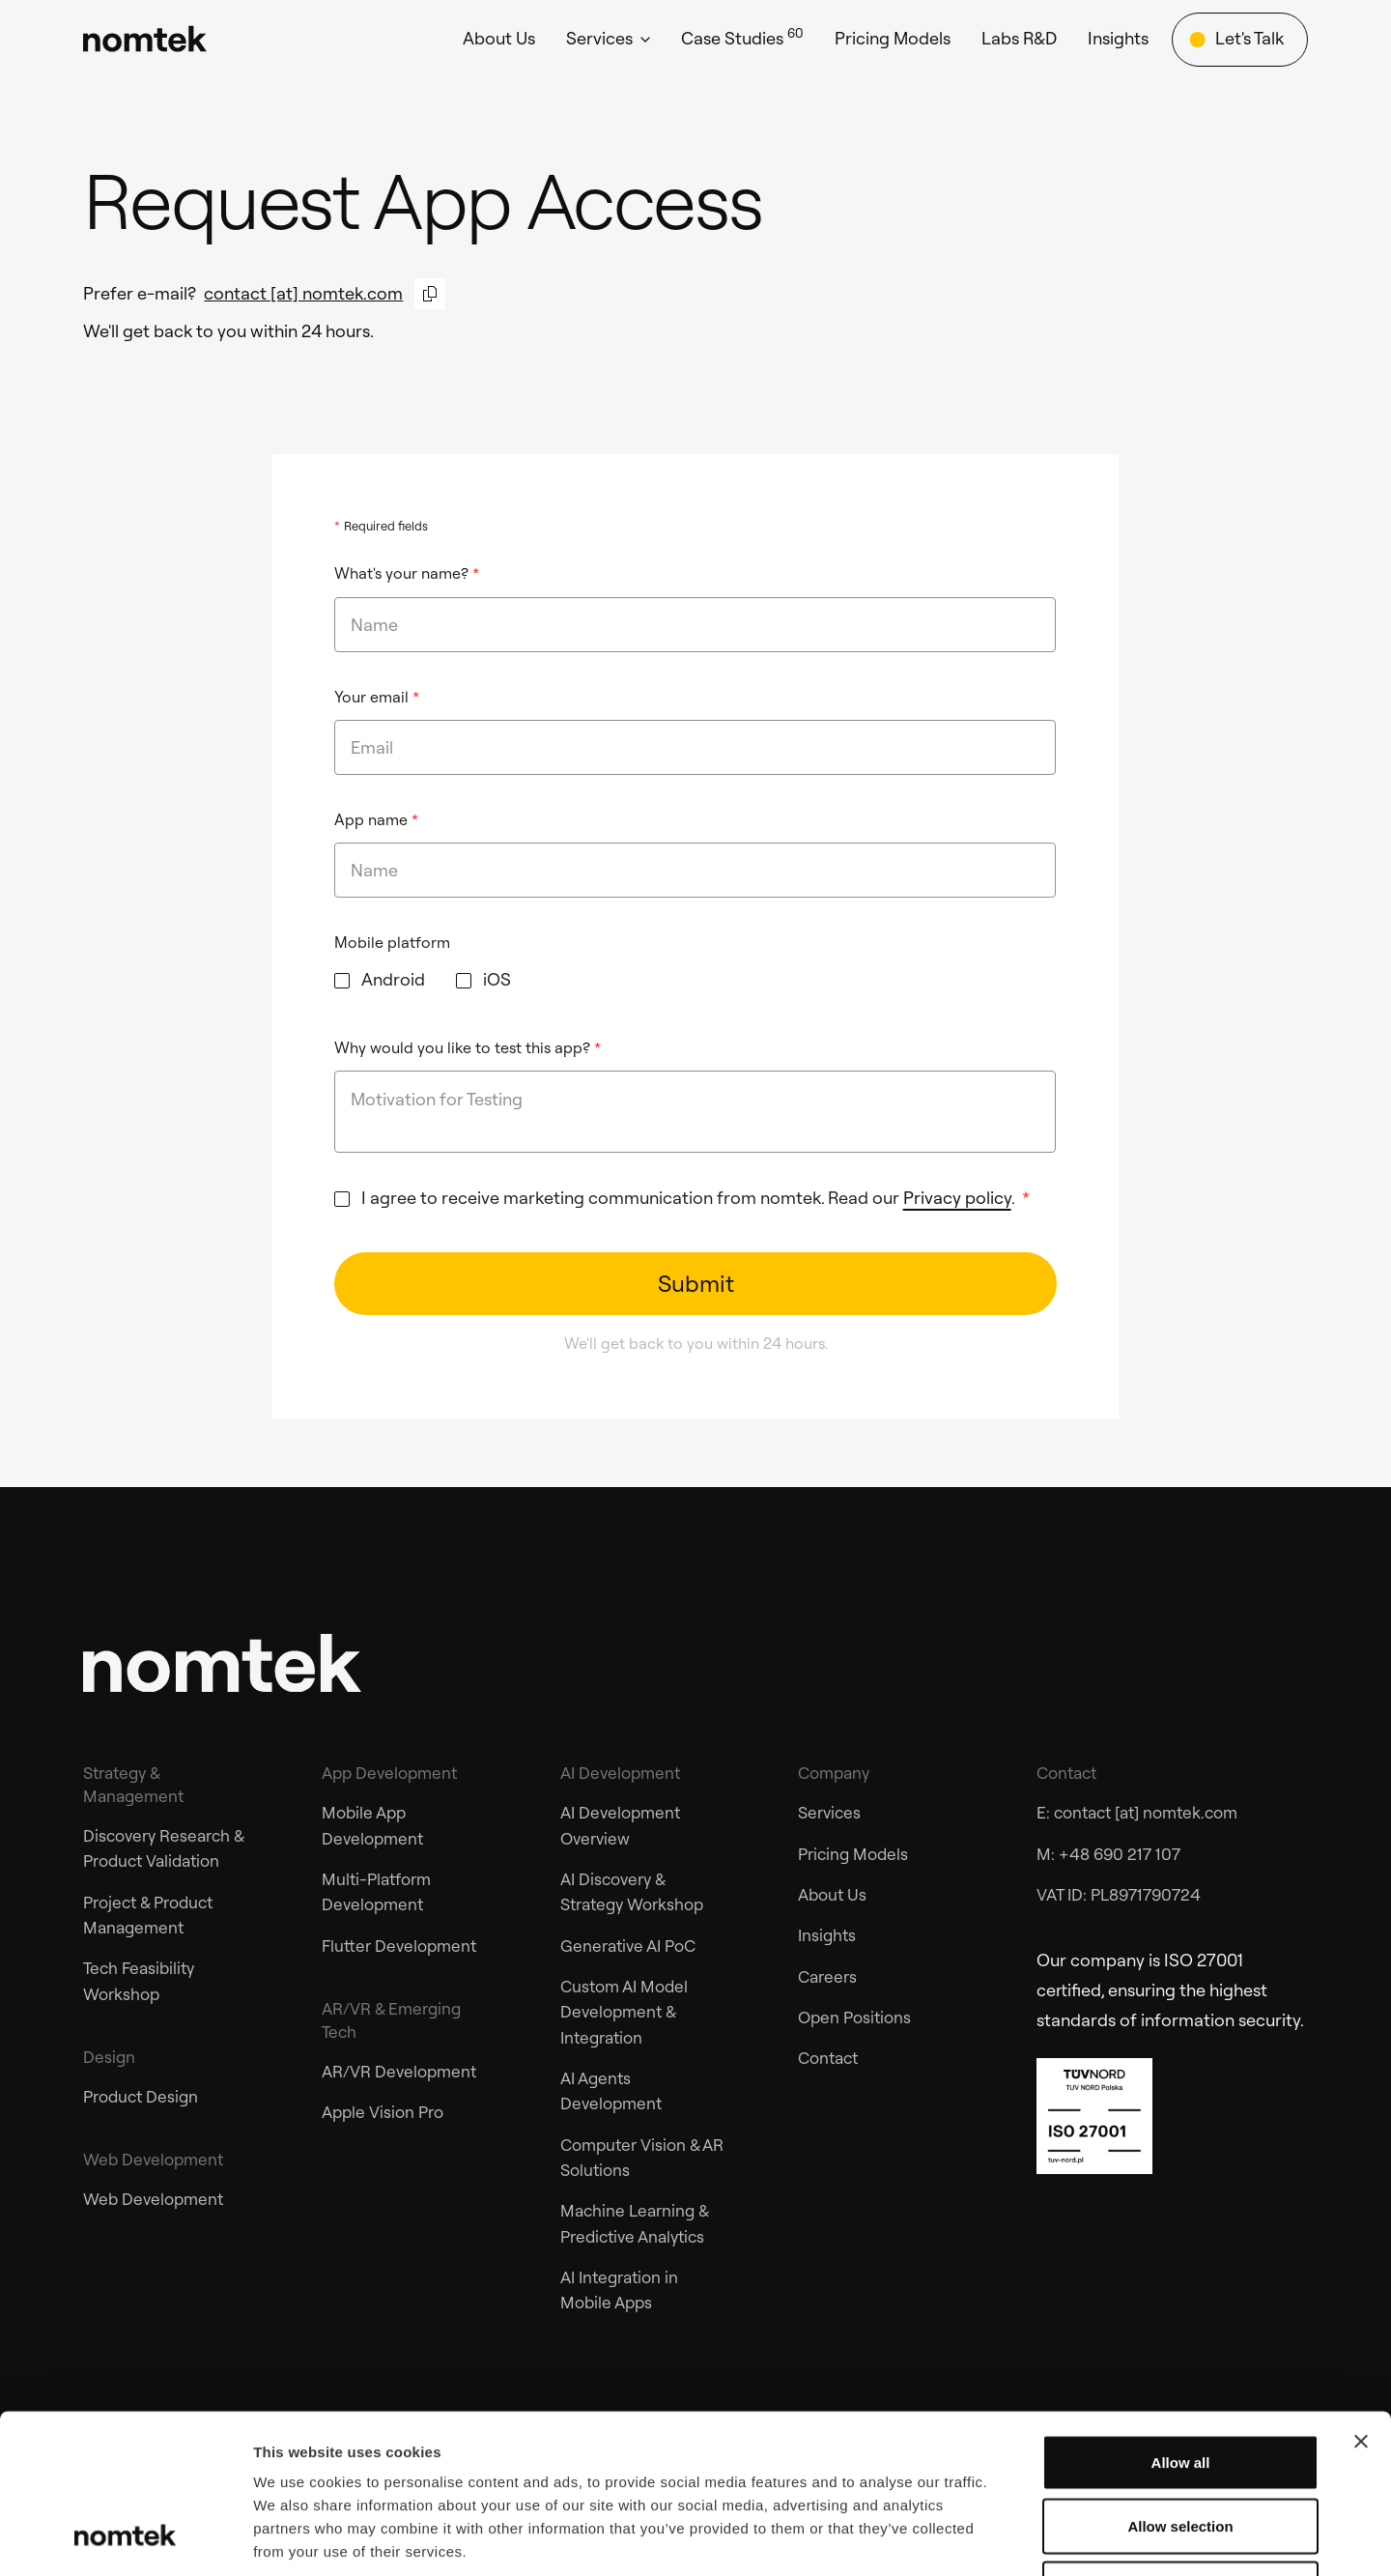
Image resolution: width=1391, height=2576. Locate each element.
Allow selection (1180, 2386)
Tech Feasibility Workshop (138, 1980)
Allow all (1180, 2322)
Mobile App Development (372, 1824)
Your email (376, 696)
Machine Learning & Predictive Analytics (634, 2223)
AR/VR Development (399, 2071)
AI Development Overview (620, 1824)
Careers (827, 1976)
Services (829, 1812)
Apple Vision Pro (382, 2112)
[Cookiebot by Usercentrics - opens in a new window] (125, 2538)
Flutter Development (399, 1945)
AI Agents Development (611, 2090)
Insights (827, 1935)
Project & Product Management (148, 1914)
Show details (1014, 2538)
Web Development (153, 2199)
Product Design (140, 2096)
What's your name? (406, 573)
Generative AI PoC (628, 1945)
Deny (1181, 2449)
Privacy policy (957, 1198)
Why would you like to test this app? (467, 1047)
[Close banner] (1361, 2301)
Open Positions (854, 2017)
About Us (832, 1894)
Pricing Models (853, 1854)
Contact (828, 2057)
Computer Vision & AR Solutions (642, 2157)
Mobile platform (392, 942)
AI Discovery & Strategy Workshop (631, 1891)
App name (376, 819)
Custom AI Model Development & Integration (624, 2011)
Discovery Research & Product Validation (163, 1848)
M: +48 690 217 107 (1108, 1854)
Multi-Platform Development (376, 1891)
